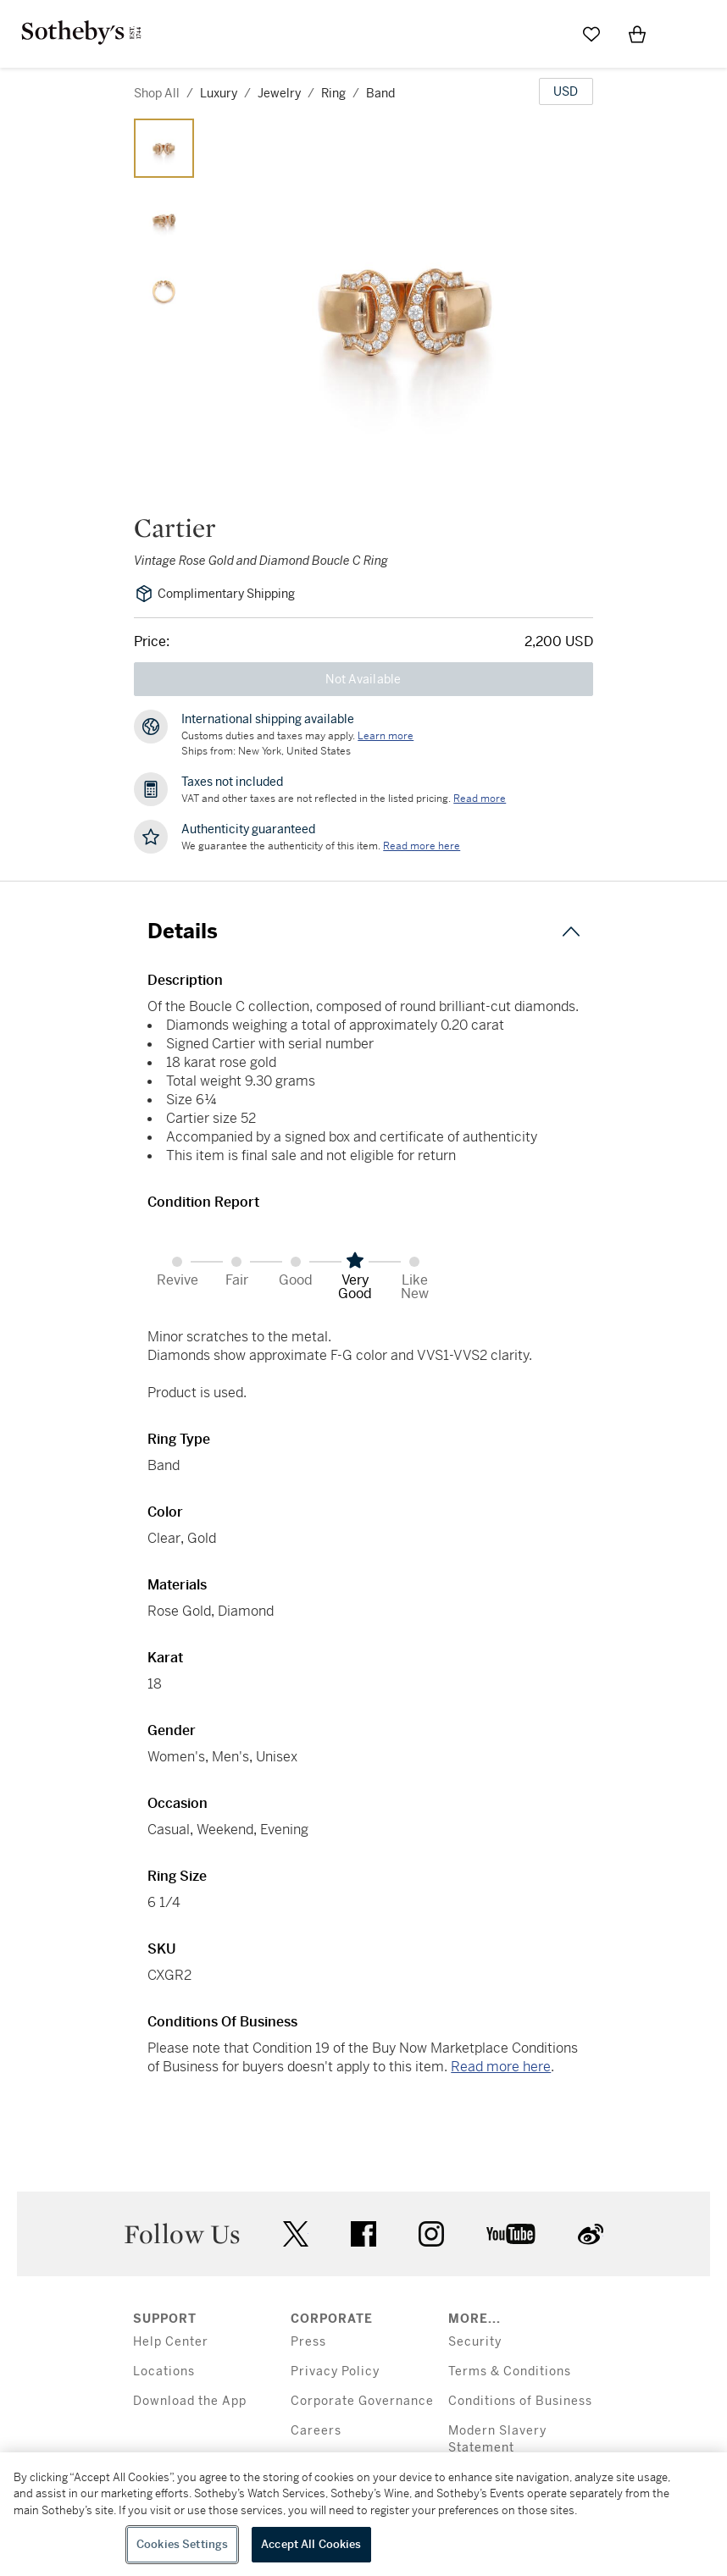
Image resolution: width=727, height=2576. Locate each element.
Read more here (501, 2067)
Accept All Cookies (311, 2544)
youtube (511, 2234)
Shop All (157, 93)
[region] (363, 2514)
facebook (363, 2234)
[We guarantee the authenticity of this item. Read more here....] (421, 846)
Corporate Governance (362, 2401)
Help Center (170, 2342)
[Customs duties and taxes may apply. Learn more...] (385, 736)
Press (308, 2342)
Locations (164, 2371)
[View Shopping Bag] (637, 34)
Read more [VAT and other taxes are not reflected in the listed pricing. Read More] (479, 798)
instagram (431, 2234)
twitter (295, 2234)
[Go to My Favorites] (591, 34)
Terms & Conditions (509, 2371)
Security (475, 2342)
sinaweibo (590, 2234)
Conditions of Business (520, 2401)
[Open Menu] (682, 35)
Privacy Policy (335, 2371)
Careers (316, 2431)
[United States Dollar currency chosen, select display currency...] (566, 91)
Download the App (190, 2401)
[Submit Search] (545, 33)
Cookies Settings (182, 2544)
